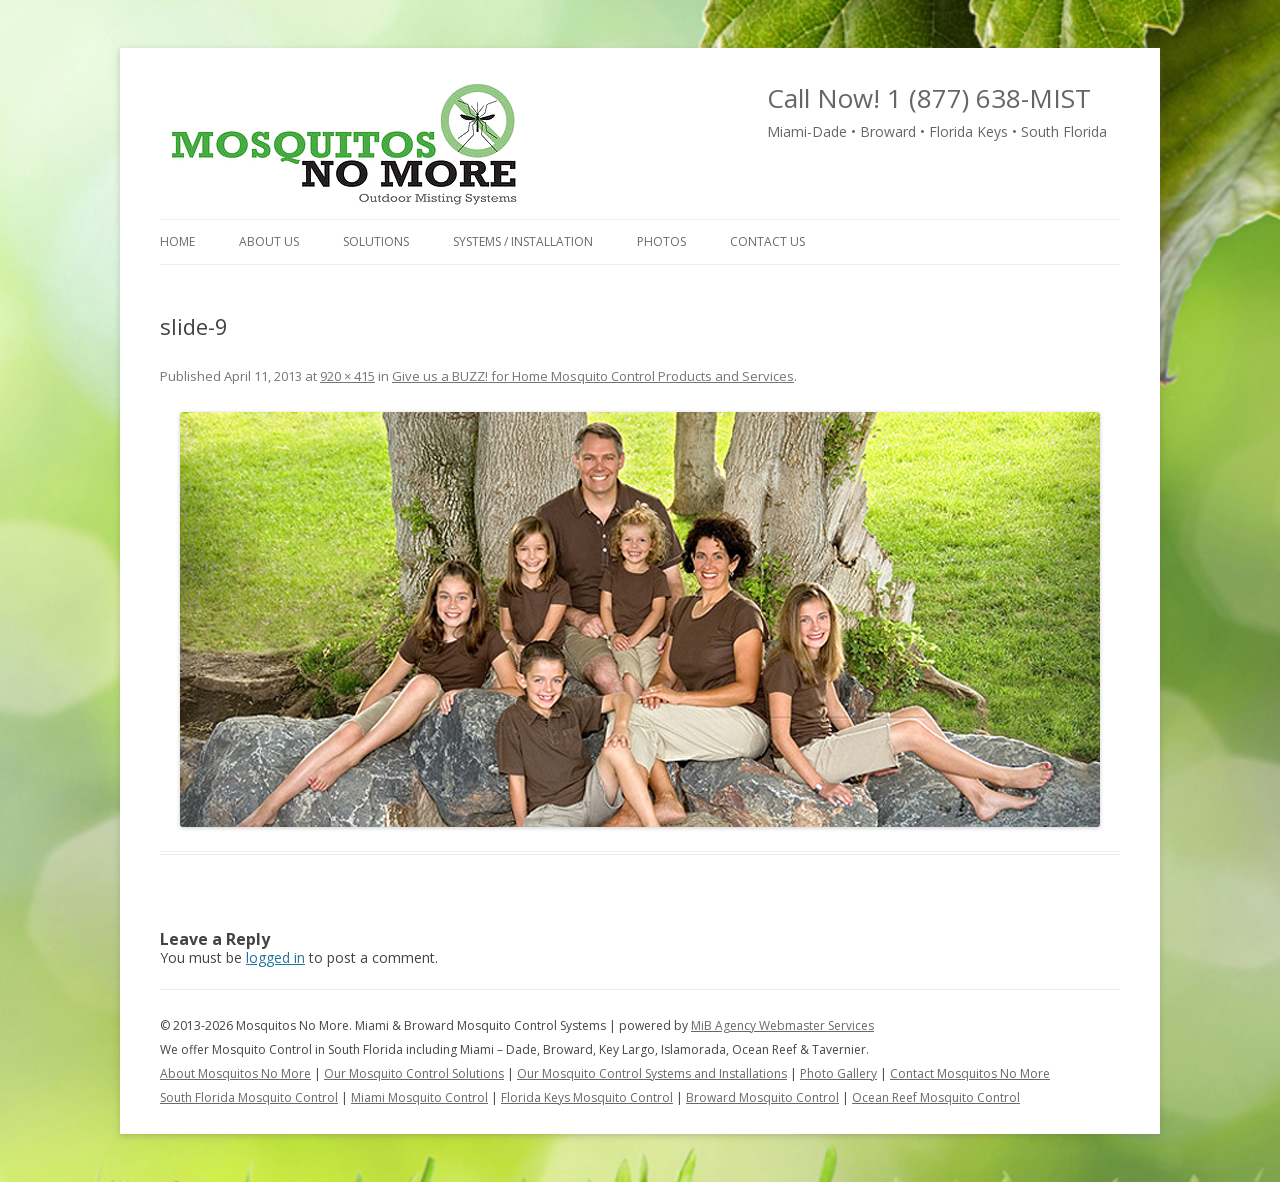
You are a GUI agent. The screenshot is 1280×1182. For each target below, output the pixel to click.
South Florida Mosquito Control (249, 1097)
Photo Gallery (838, 1073)
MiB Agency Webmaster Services (782, 1025)
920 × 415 (347, 376)
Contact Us (767, 241)
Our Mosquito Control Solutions (414, 1073)
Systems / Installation (523, 241)
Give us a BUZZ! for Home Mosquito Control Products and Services (593, 376)
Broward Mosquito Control (762, 1097)
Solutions (376, 241)
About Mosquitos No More (235, 1073)
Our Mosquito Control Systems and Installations (652, 1073)
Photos (661, 241)
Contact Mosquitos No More (970, 1073)
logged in (275, 957)
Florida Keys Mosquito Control (587, 1097)
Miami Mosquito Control (419, 1097)
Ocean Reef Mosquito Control (936, 1097)
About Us (269, 241)
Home (177, 241)
